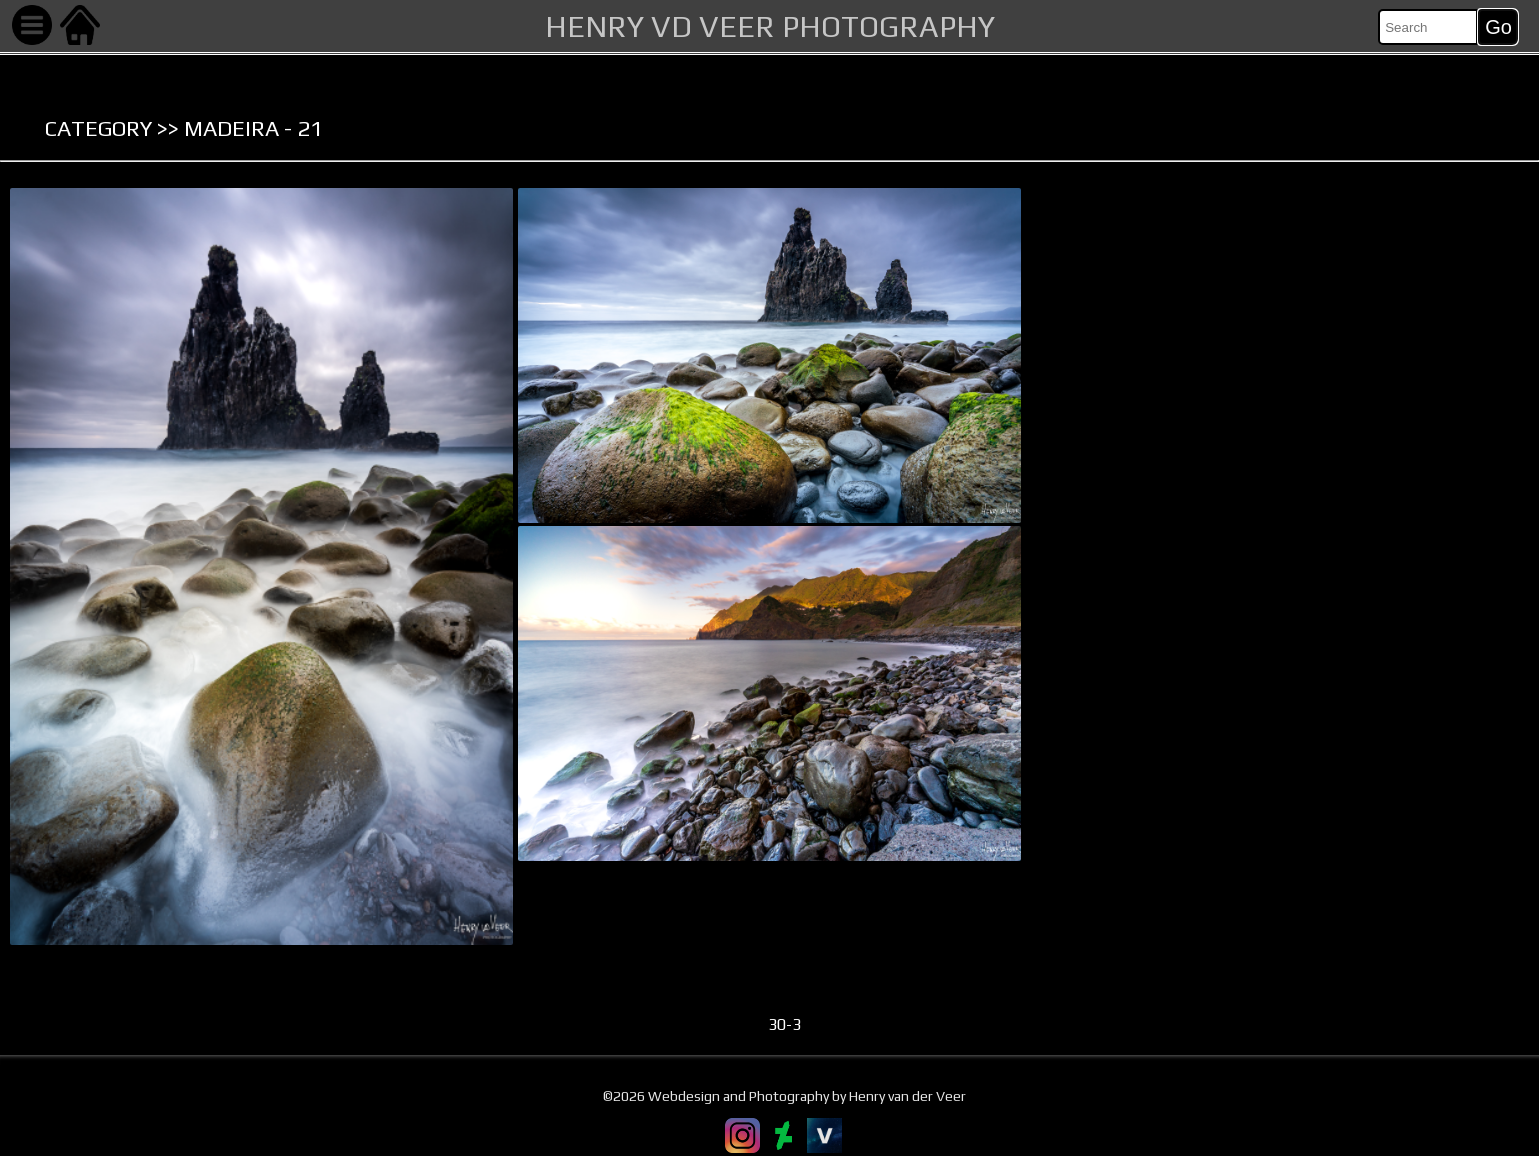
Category (98, 128)
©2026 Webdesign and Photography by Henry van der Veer (784, 1096)
